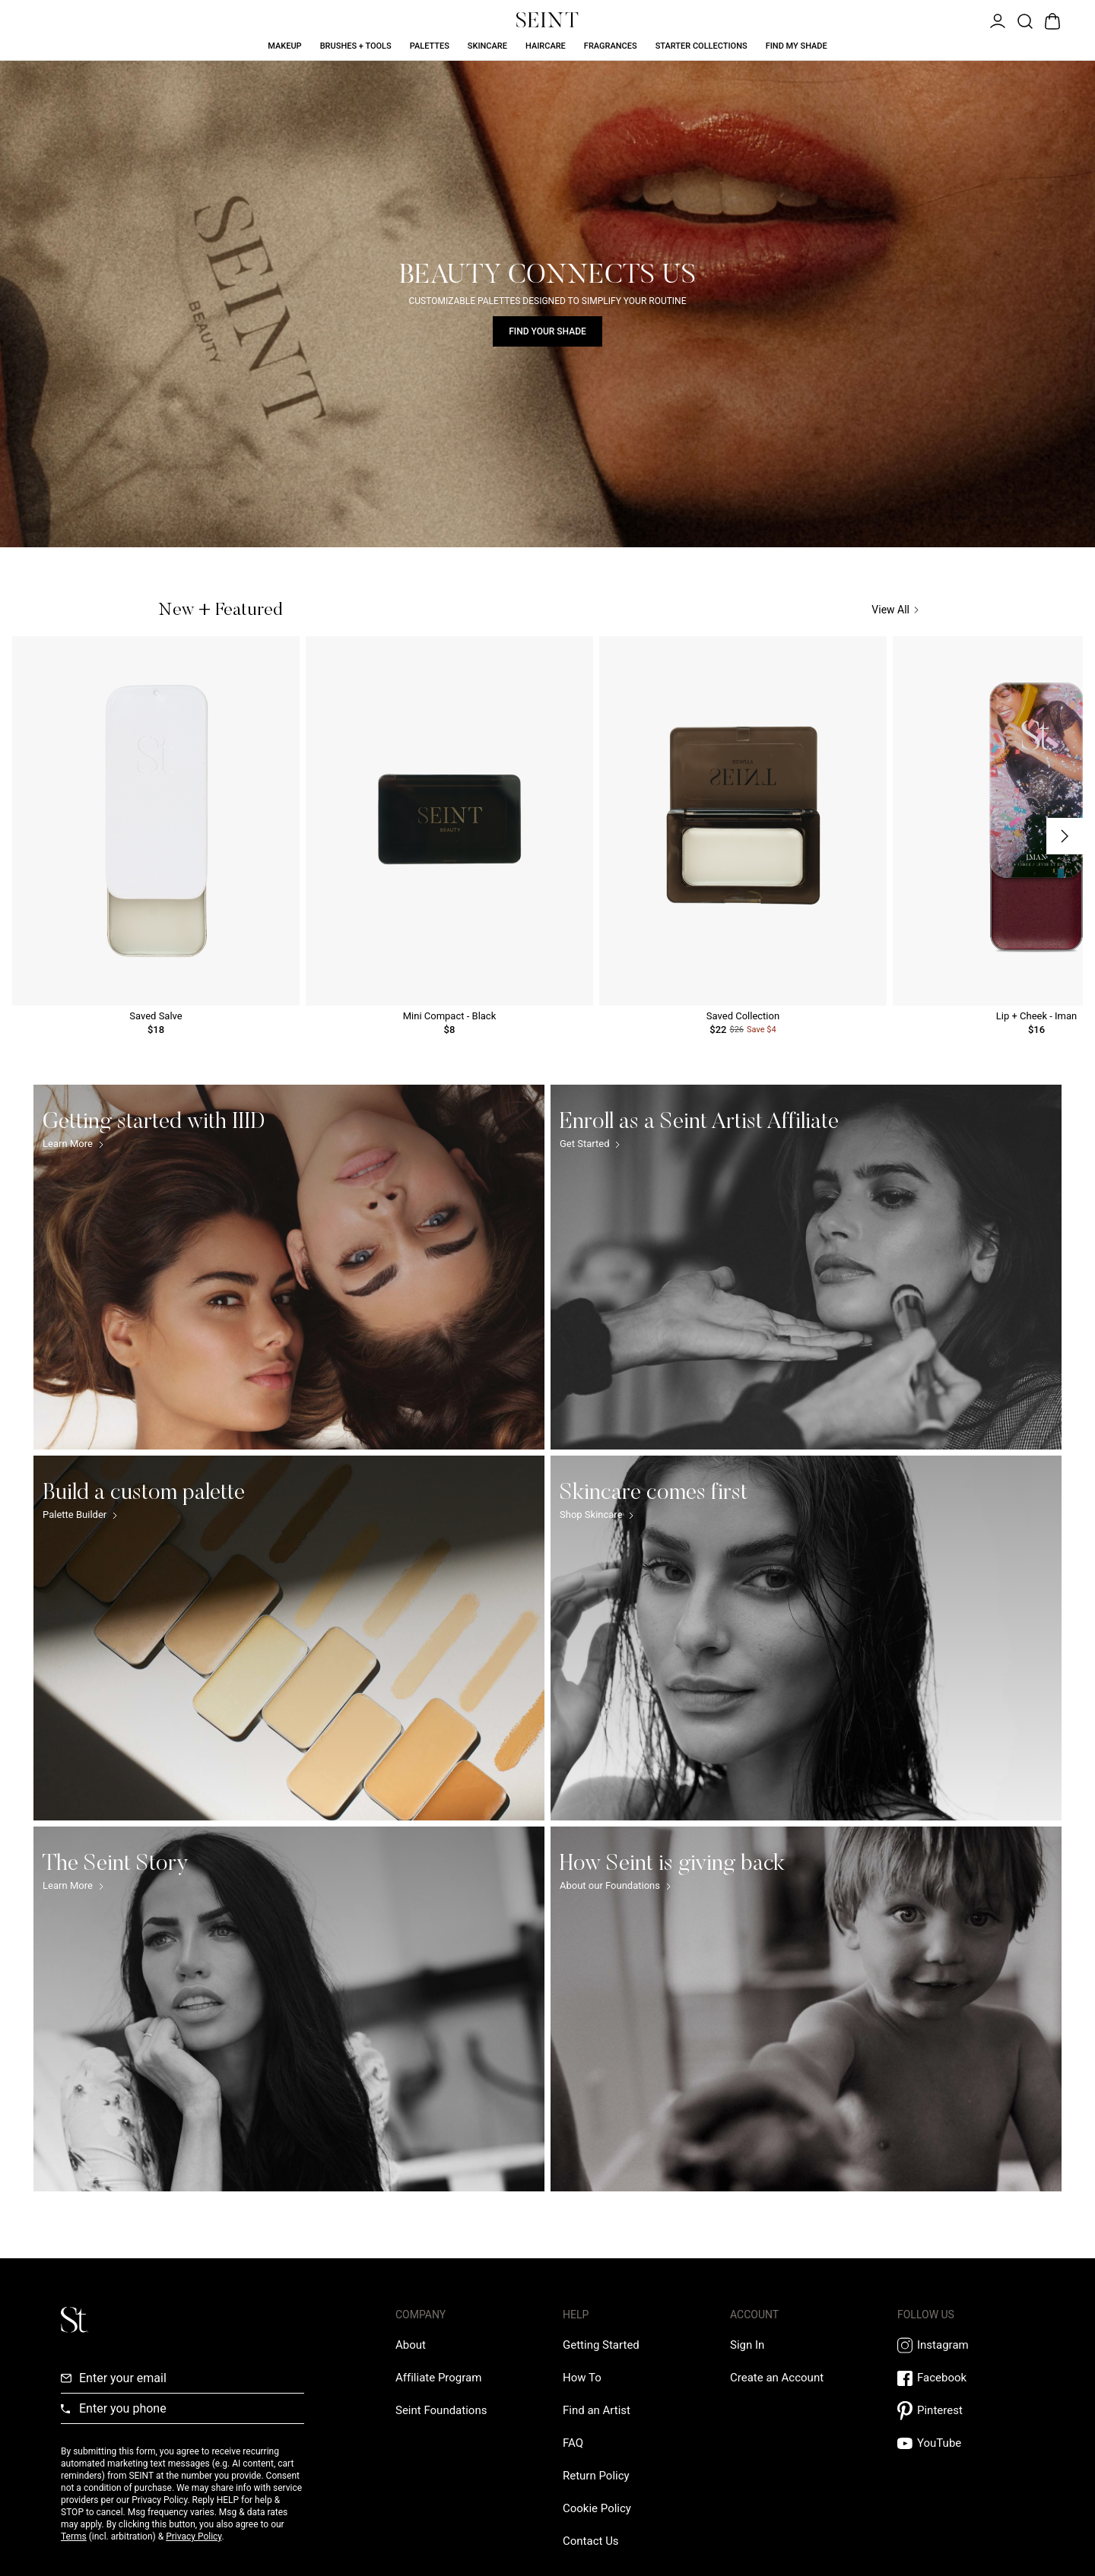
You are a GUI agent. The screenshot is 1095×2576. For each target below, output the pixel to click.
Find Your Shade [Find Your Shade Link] (547, 331)
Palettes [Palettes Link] (429, 46)
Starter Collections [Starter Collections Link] (701, 46)
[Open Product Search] (1023, 19)
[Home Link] (547, 19)
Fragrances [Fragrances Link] (610, 46)
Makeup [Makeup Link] (284, 46)
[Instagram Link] (965, 2345)
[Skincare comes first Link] (806, 1638)
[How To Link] (582, 2377)
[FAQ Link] (573, 2443)
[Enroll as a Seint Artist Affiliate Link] (806, 1267)
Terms (74, 2536)
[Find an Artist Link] (596, 2410)
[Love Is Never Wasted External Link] (441, 2410)
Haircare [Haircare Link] (545, 46)
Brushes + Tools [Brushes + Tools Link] (356, 46)
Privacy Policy (193, 2536)
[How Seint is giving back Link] (806, 2009)
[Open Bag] (1050, 19)
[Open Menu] (996, 19)
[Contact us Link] (591, 2541)
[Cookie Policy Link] (597, 2508)
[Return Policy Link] (596, 2476)
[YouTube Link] (965, 2443)
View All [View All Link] (895, 610)
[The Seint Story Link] (288, 2009)
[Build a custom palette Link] (288, 1638)
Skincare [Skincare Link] (487, 46)
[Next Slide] (1064, 836)
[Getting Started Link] (601, 2345)
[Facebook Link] (965, 2378)
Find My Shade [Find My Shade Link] (796, 46)
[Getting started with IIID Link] (288, 1267)
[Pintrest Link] (965, 2410)
